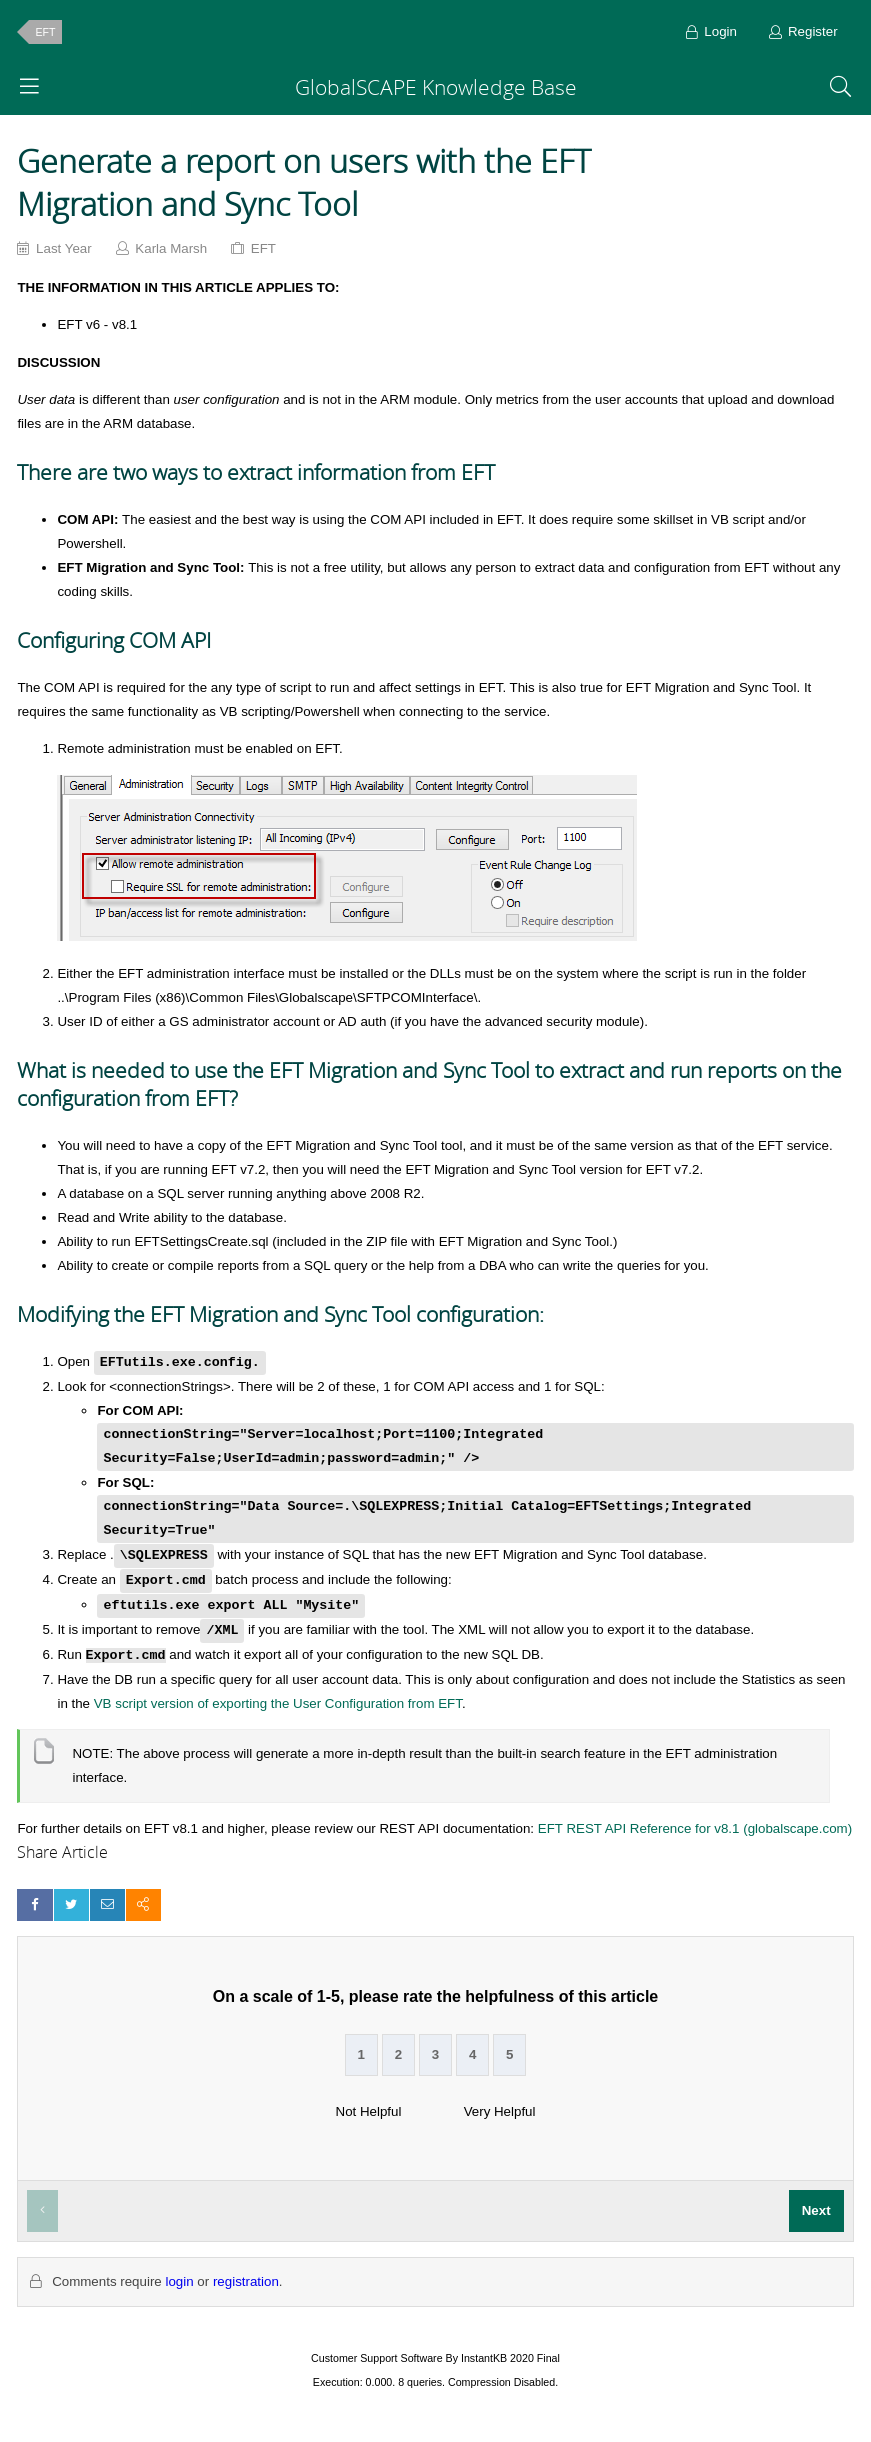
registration (246, 2281)
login (179, 2281)
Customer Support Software (377, 2358)
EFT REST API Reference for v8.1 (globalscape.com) (695, 1828)
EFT (45, 32)
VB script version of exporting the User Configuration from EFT (278, 1703)
